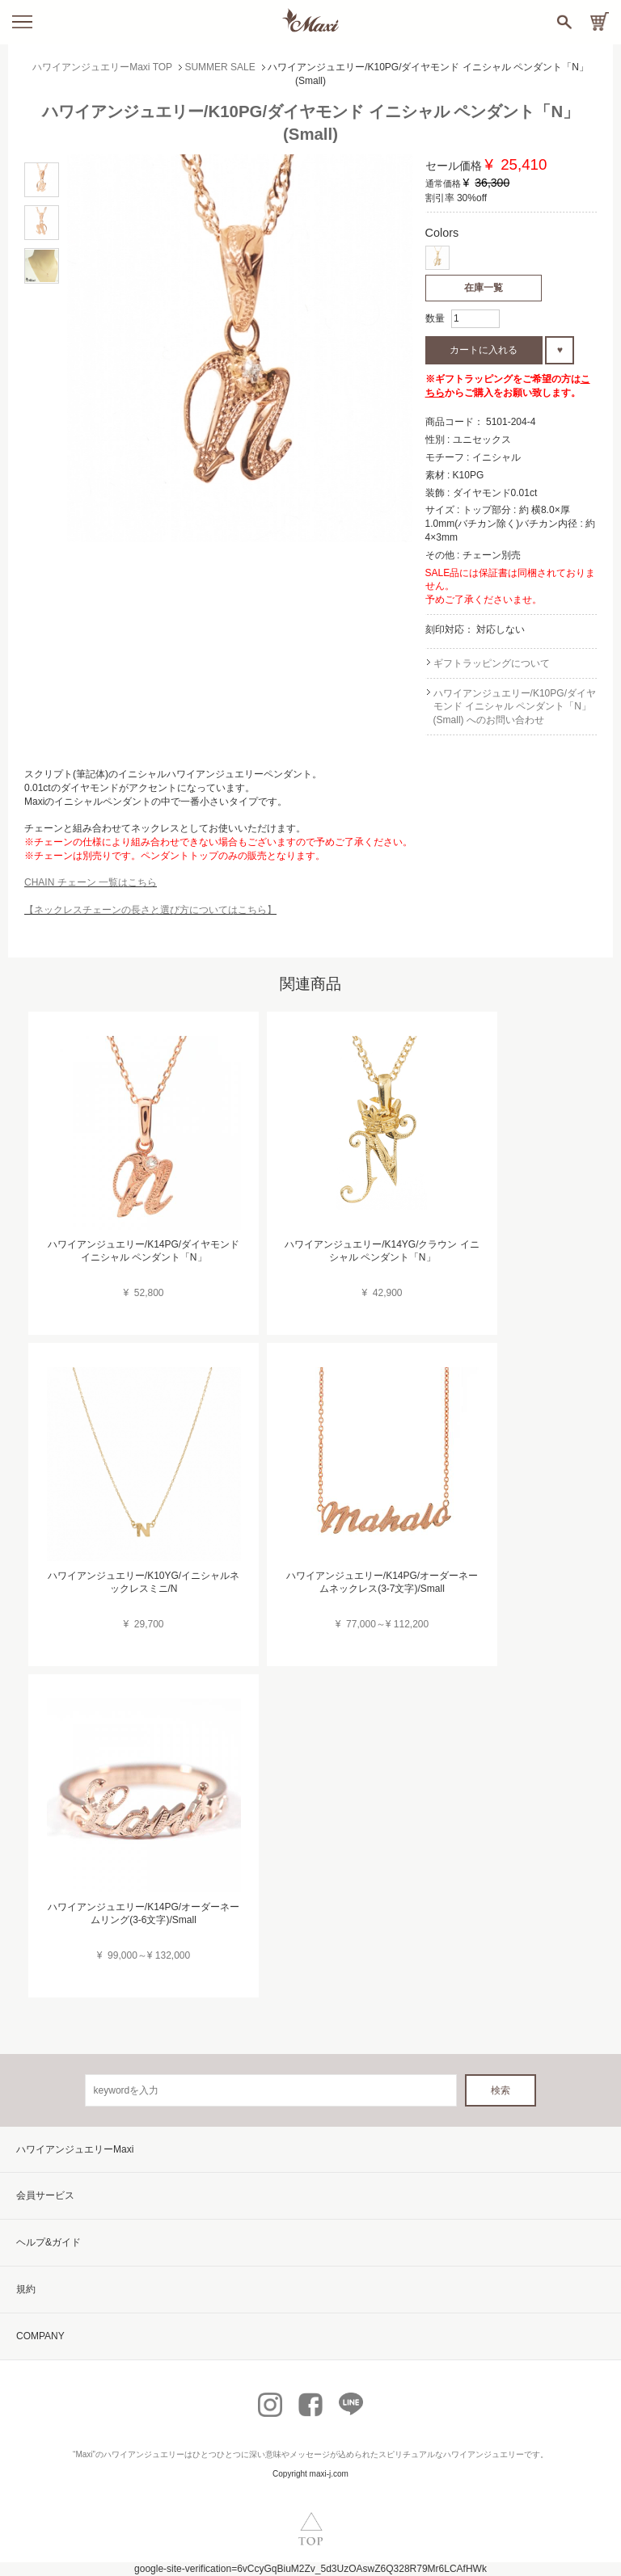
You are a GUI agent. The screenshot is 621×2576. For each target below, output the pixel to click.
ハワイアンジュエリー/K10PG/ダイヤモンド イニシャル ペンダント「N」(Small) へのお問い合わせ (514, 707)
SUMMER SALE (219, 67)
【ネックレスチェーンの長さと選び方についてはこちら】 (150, 909)
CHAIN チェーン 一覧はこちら (90, 882)
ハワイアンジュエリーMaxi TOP (102, 67)
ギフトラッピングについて (491, 663)
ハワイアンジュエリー (144, 2454)
